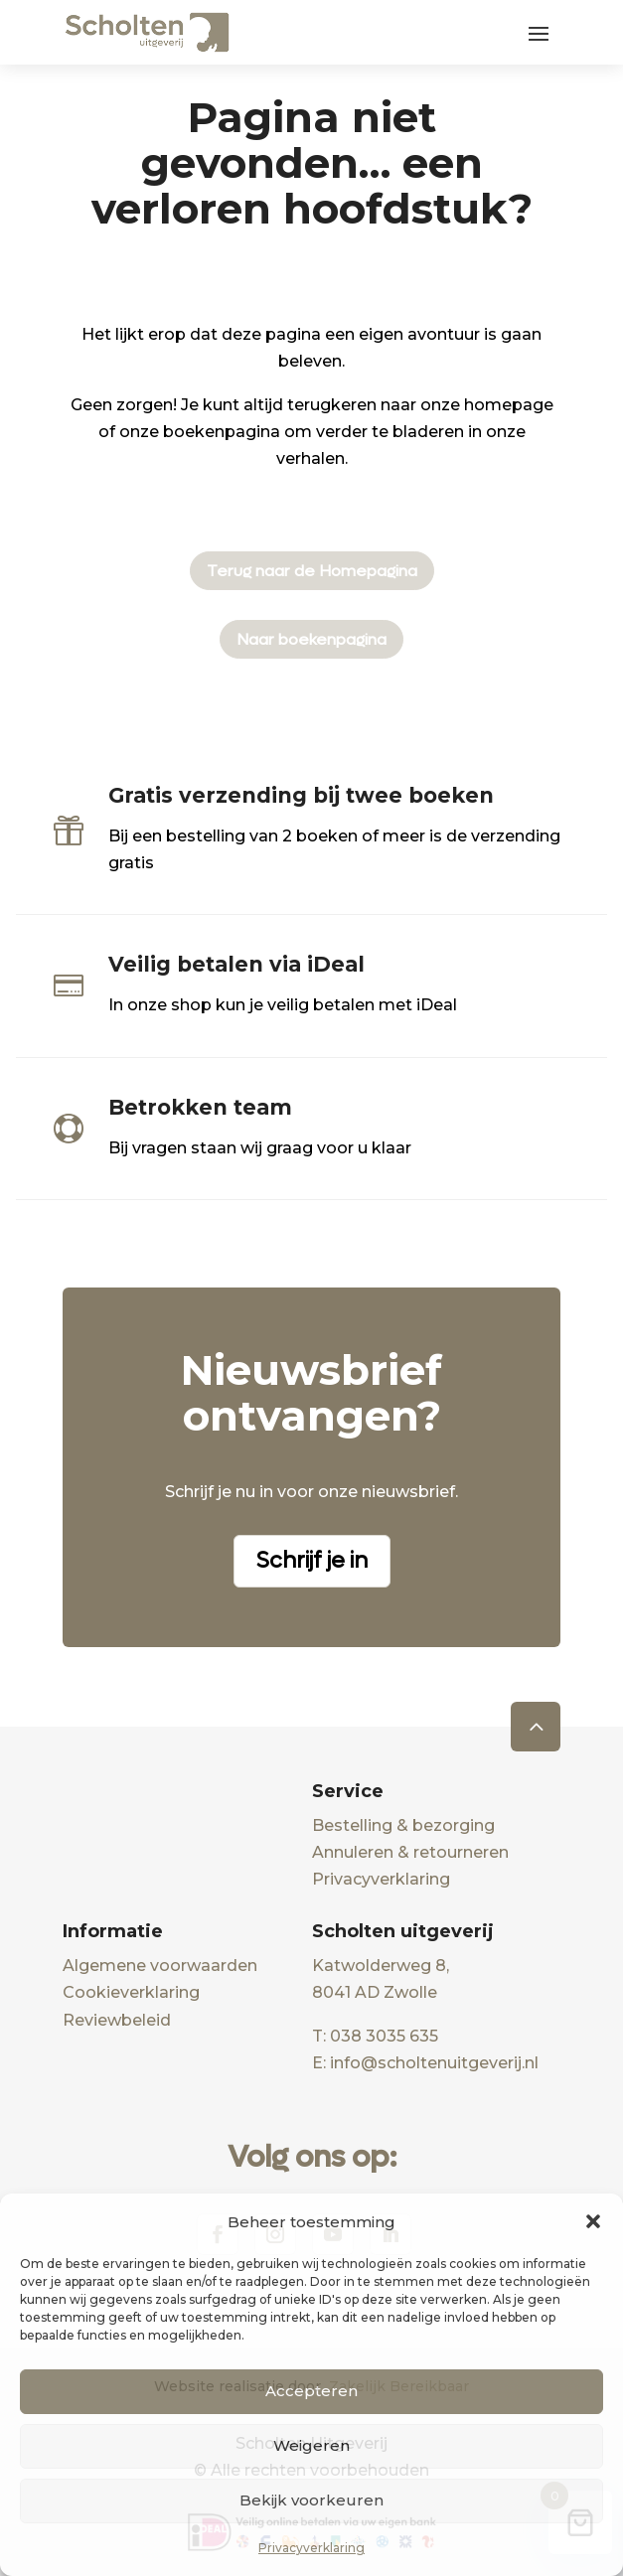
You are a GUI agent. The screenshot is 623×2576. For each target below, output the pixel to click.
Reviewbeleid (117, 2020)
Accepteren (311, 2390)
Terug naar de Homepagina (312, 570)
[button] (593, 2221)
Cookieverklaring (131, 1992)
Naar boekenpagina (311, 639)
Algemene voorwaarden (160, 1965)
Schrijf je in (312, 1561)
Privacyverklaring (311, 2547)
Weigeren (311, 2445)
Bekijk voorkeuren (311, 2500)
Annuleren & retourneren (410, 1852)
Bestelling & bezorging (403, 1825)
